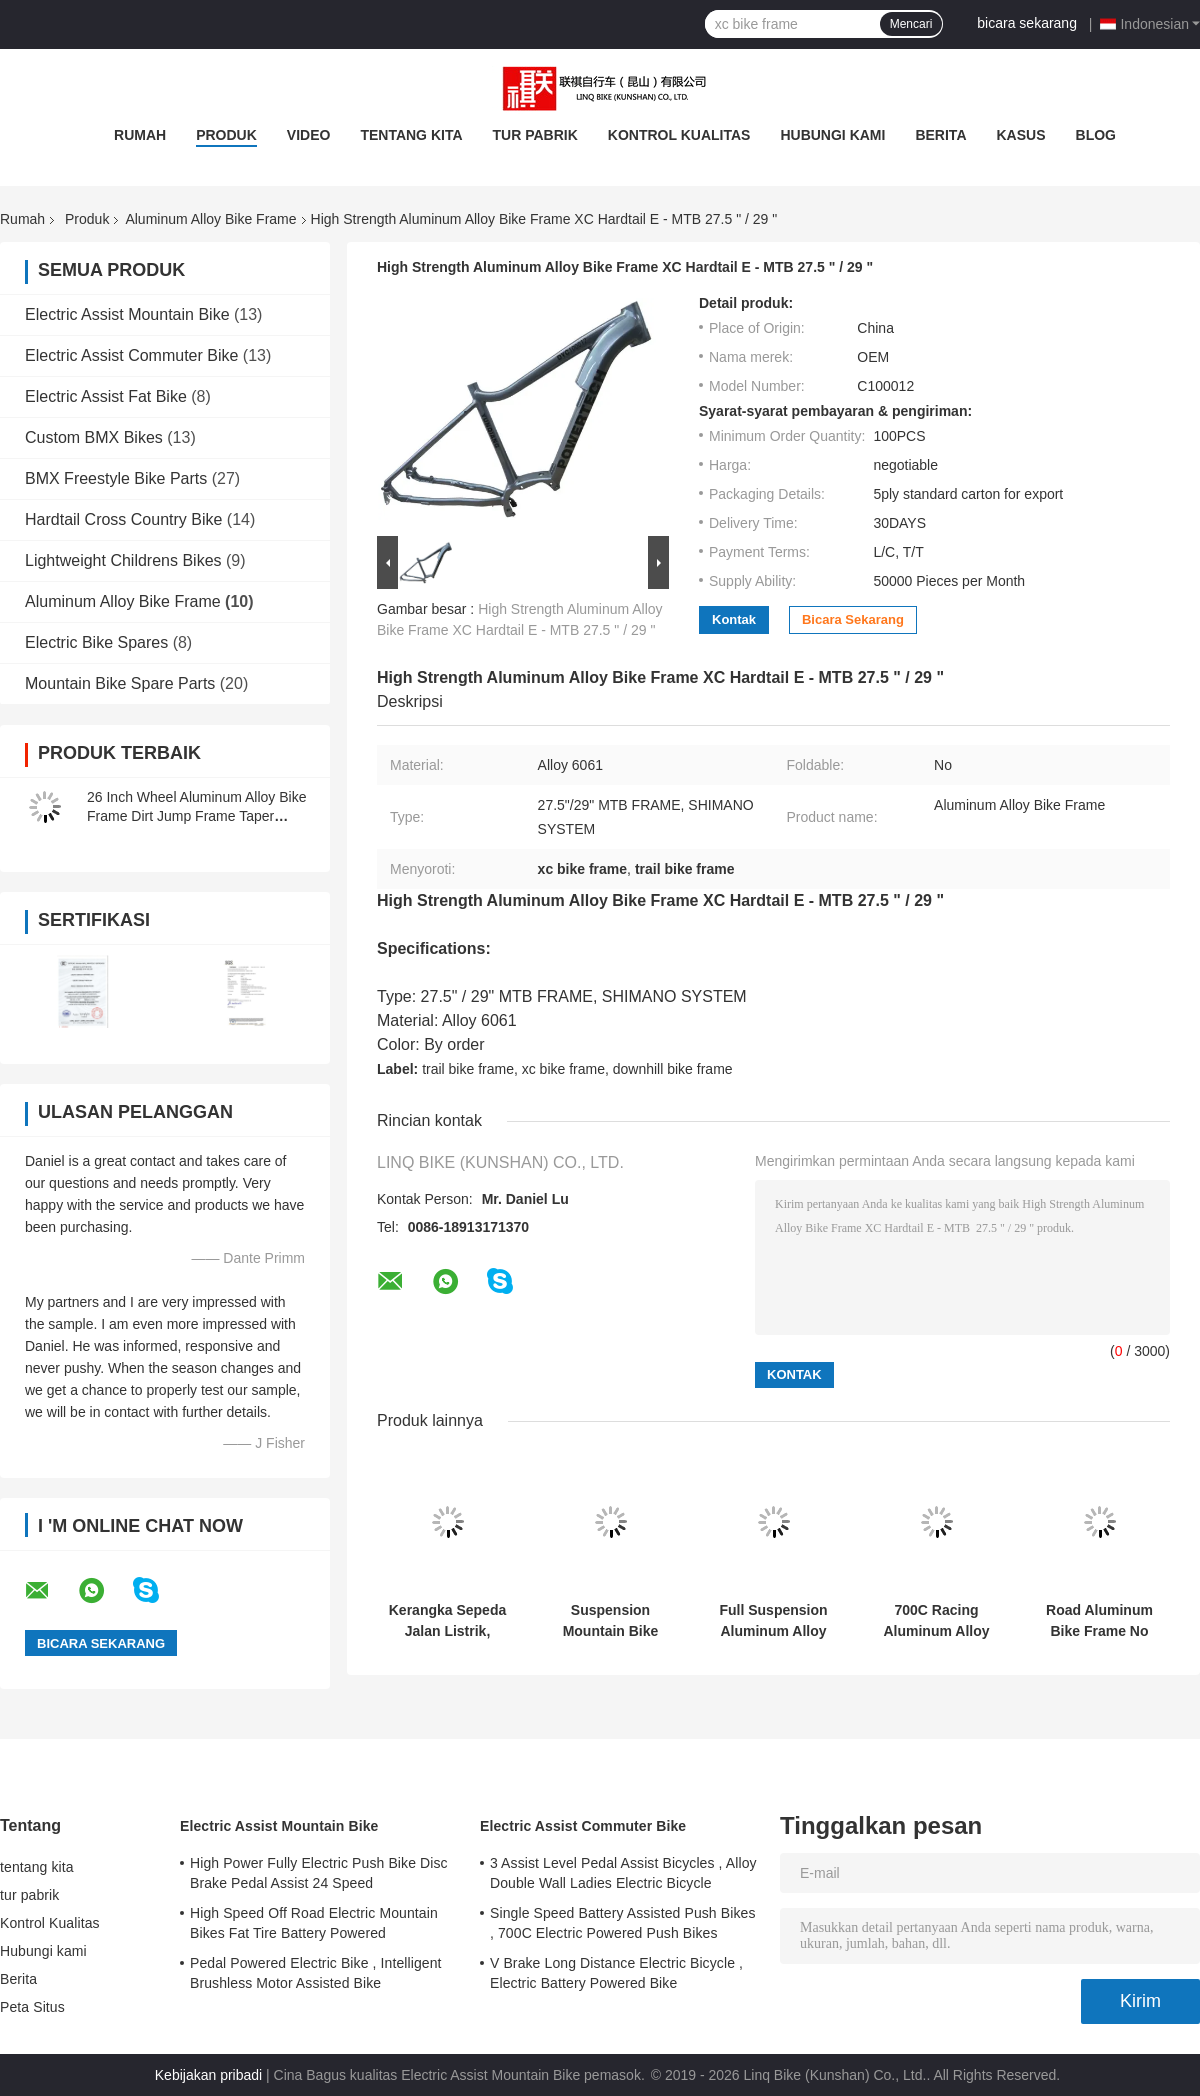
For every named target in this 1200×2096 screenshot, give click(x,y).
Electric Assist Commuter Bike (131, 355)
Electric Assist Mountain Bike (127, 314)
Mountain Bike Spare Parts (120, 683)
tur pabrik (535, 135)
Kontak (734, 619)
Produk (226, 135)
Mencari (911, 24)
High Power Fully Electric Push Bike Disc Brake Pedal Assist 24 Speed (319, 1873)
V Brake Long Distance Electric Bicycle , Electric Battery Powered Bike (616, 1973)
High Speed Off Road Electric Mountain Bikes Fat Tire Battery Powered (314, 1923)
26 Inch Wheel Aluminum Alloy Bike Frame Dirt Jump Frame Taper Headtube (196, 816)
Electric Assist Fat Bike (106, 396)
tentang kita (411, 135)
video (309, 135)
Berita (940, 135)
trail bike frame (468, 1069)
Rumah (140, 135)
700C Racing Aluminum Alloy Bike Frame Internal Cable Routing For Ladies (936, 1621)
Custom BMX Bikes (94, 437)
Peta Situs (32, 2007)
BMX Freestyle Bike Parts (116, 478)
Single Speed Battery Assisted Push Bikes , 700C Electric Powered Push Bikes (622, 1923)
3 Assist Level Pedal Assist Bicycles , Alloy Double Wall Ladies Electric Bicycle (623, 1873)
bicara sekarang (1027, 23)
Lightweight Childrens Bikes (123, 560)
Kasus (1021, 135)
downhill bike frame (673, 1069)
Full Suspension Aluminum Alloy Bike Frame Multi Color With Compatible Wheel (773, 1621)
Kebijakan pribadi (208, 2075)
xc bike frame (563, 1069)
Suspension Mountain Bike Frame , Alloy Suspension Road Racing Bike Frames (610, 1621)
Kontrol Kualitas (679, 135)
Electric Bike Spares (96, 642)
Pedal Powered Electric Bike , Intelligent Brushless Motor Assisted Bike (316, 1973)
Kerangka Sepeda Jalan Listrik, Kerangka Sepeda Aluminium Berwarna (448, 1621)
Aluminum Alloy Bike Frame (210, 219)
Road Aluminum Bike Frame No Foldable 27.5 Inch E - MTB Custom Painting (1099, 1621)
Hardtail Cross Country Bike (123, 519)
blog (1096, 135)
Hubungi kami (832, 135)
